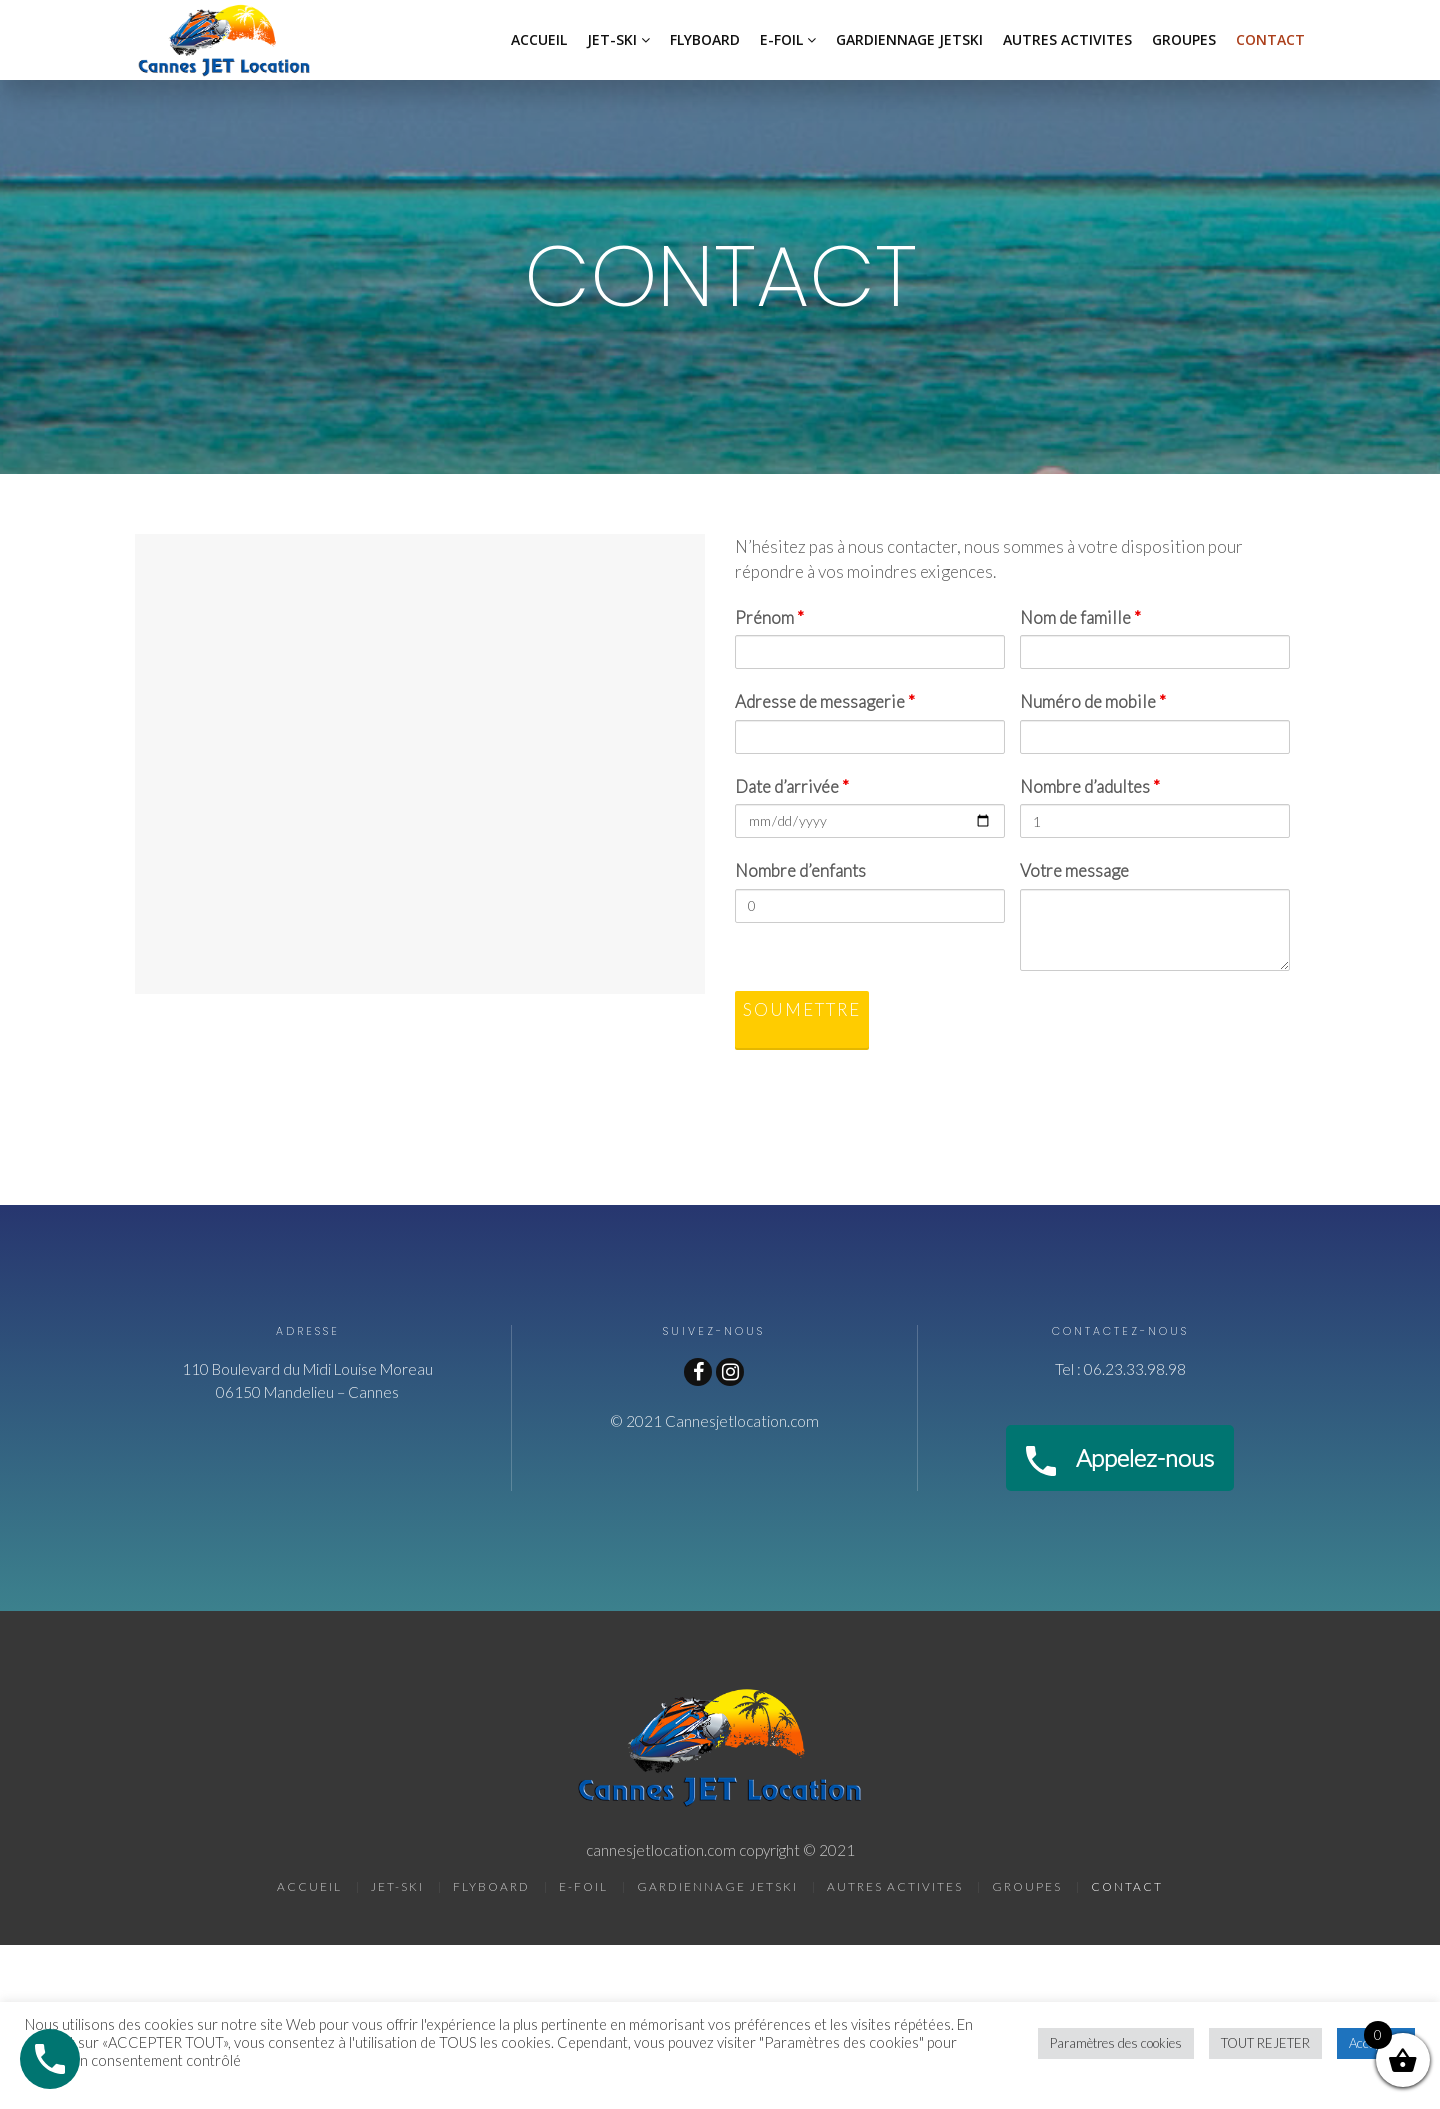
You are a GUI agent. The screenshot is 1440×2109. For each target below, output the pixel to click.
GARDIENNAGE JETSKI (909, 39)
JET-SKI (612, 39)
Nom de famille (1080, 617)
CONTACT (1270, 39)
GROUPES (1184, 39)
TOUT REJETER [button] (1265, 2043)
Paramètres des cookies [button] (1116, 2043)
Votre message (1074, 870)
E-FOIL (781, 39)
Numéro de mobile (1093, 701)
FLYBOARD (705, 39)
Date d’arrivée (792, 786)
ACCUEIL (539, 39)
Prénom (769, 617)
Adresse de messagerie (825, 701)
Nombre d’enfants (800, 870)
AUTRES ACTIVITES (1067, 39)
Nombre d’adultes (1090, 786)
